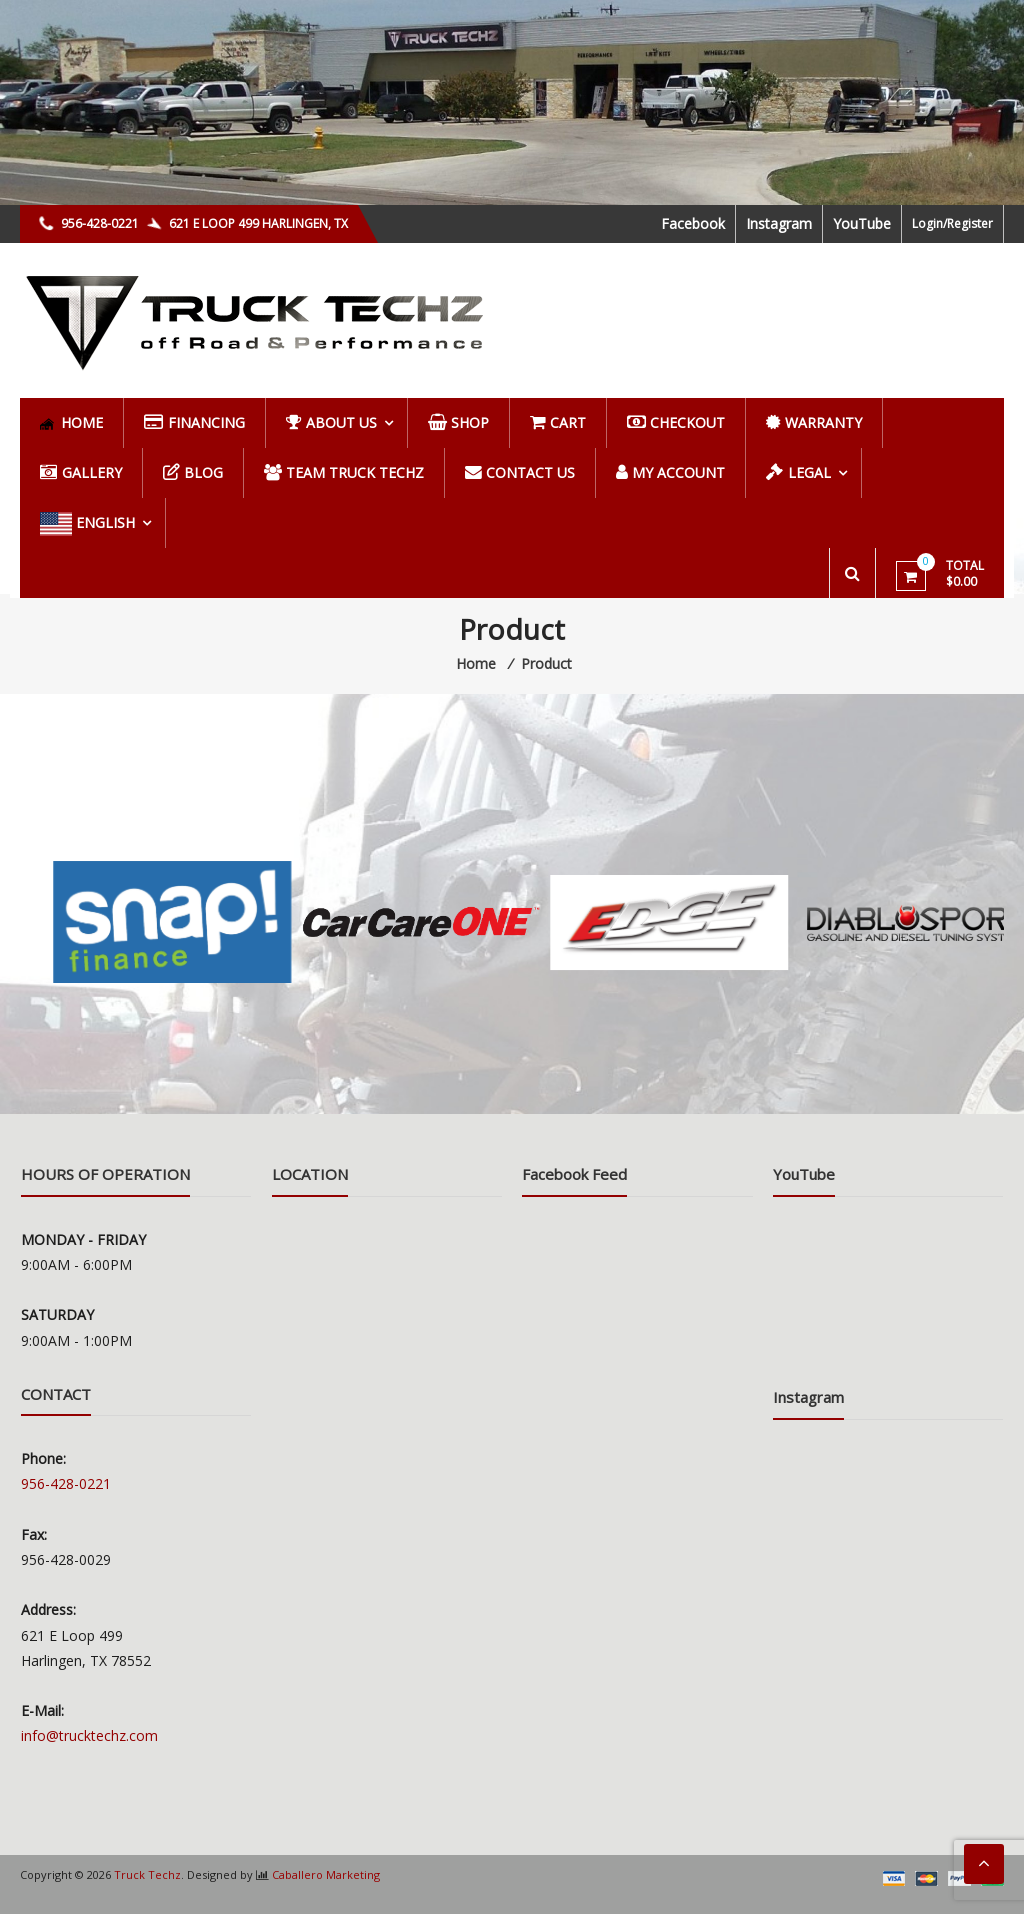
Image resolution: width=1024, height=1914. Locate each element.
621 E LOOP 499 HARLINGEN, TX (248, 223)
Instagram (779, 223)
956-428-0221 (91, 223)
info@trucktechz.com (89, 1735)
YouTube (862, 223)
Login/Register (952, 223)
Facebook (693, 223)
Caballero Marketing (326, 1874)
